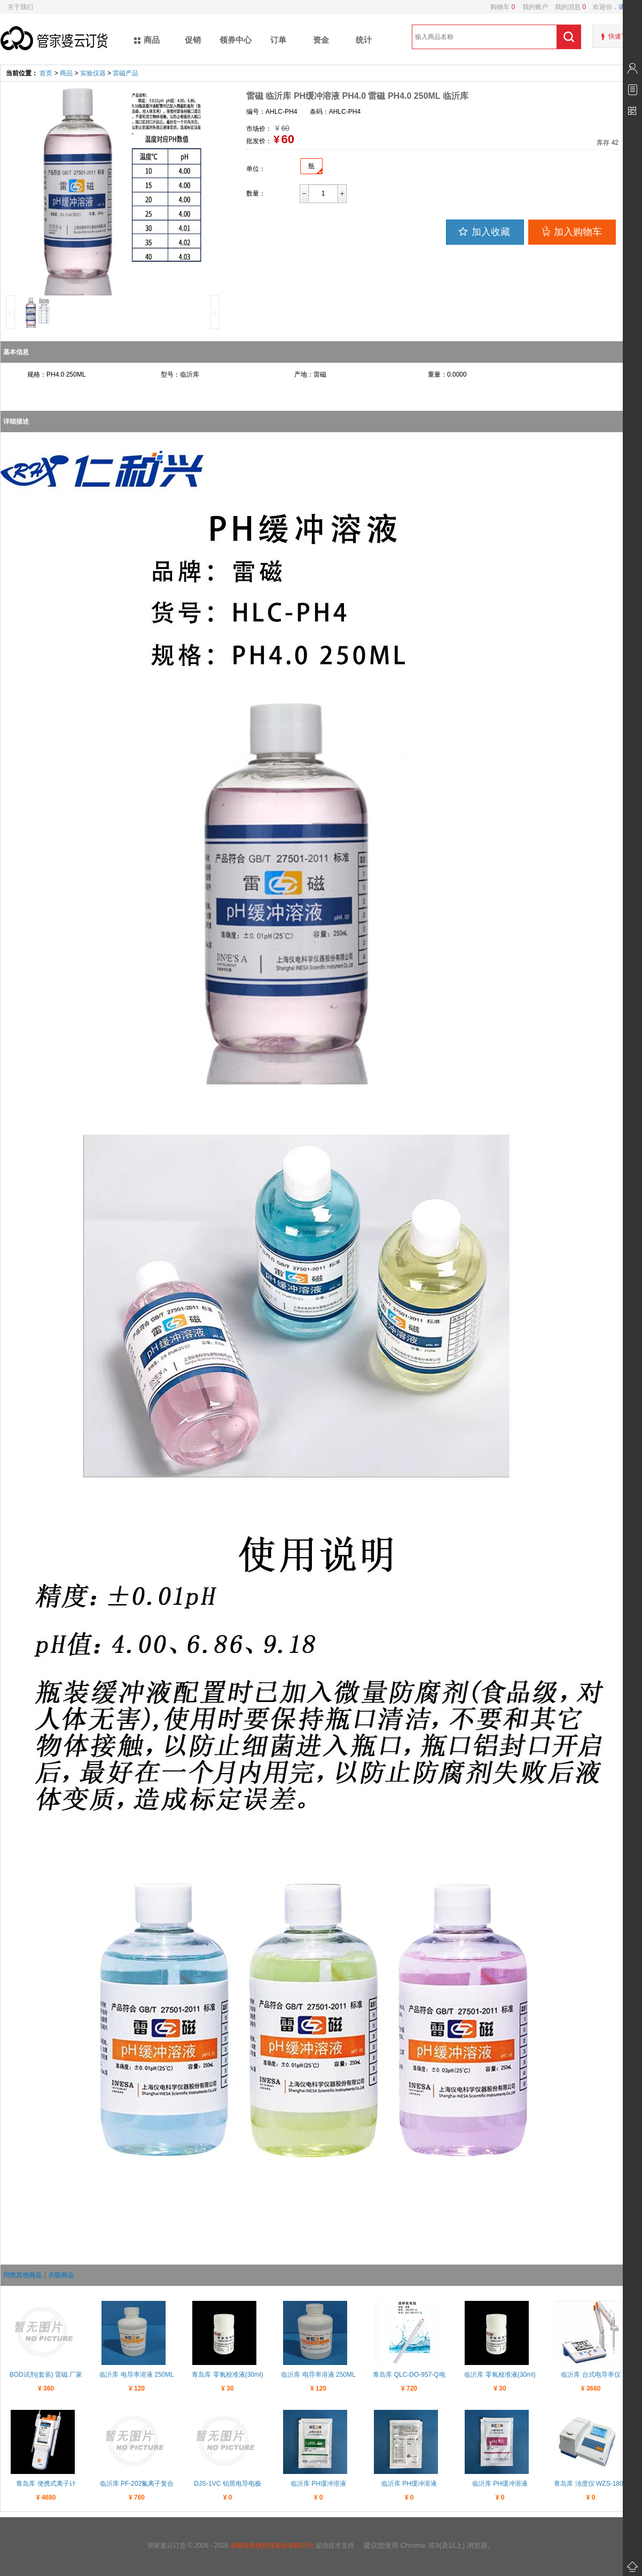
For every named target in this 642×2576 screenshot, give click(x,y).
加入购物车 (570, 231)
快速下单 (621, 36)
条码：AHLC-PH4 (335, 111)
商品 (66, 73)
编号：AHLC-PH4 (271, 111)
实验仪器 (93, 73)
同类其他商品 (22, 2275)
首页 (46, 73)
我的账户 (531, 7)
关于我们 (20, 7)
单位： (255, 169)
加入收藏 (483, 231)
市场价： (259, 128)
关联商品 (61, 2275)
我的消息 (567, 7)
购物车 (502, 7)
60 (287, 139)
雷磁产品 (125, 73)
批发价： (259, 141)
